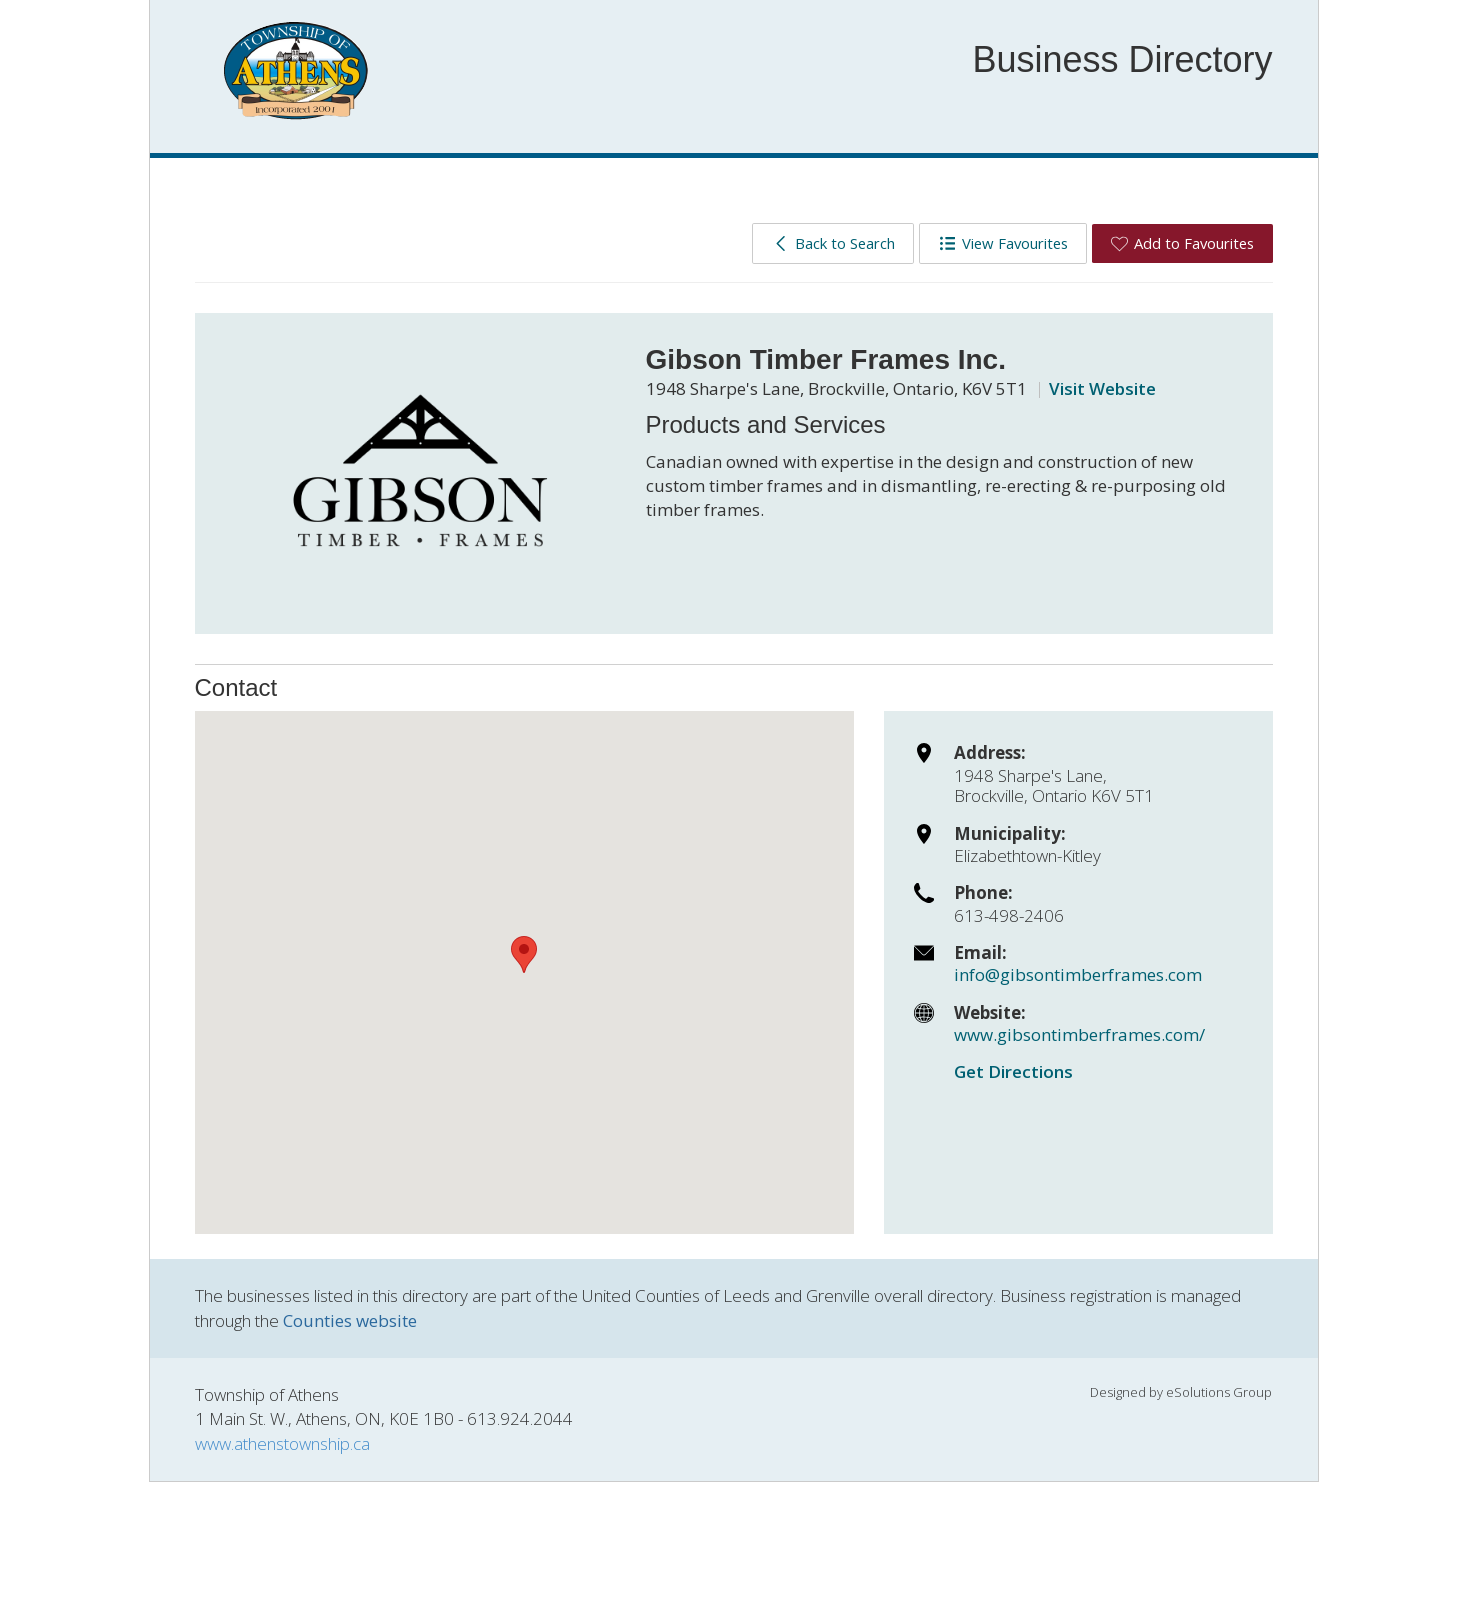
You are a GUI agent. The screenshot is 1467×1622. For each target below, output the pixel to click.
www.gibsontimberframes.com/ (1079, 1034)
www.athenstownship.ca (282, 1443)
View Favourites (1003, 243)
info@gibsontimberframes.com (1078, 974)
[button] (524, 954)
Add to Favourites (1182, 243)
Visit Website (1102, 388)
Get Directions (1013, 1071)
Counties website (350, 1320)
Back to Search (833, 243)
